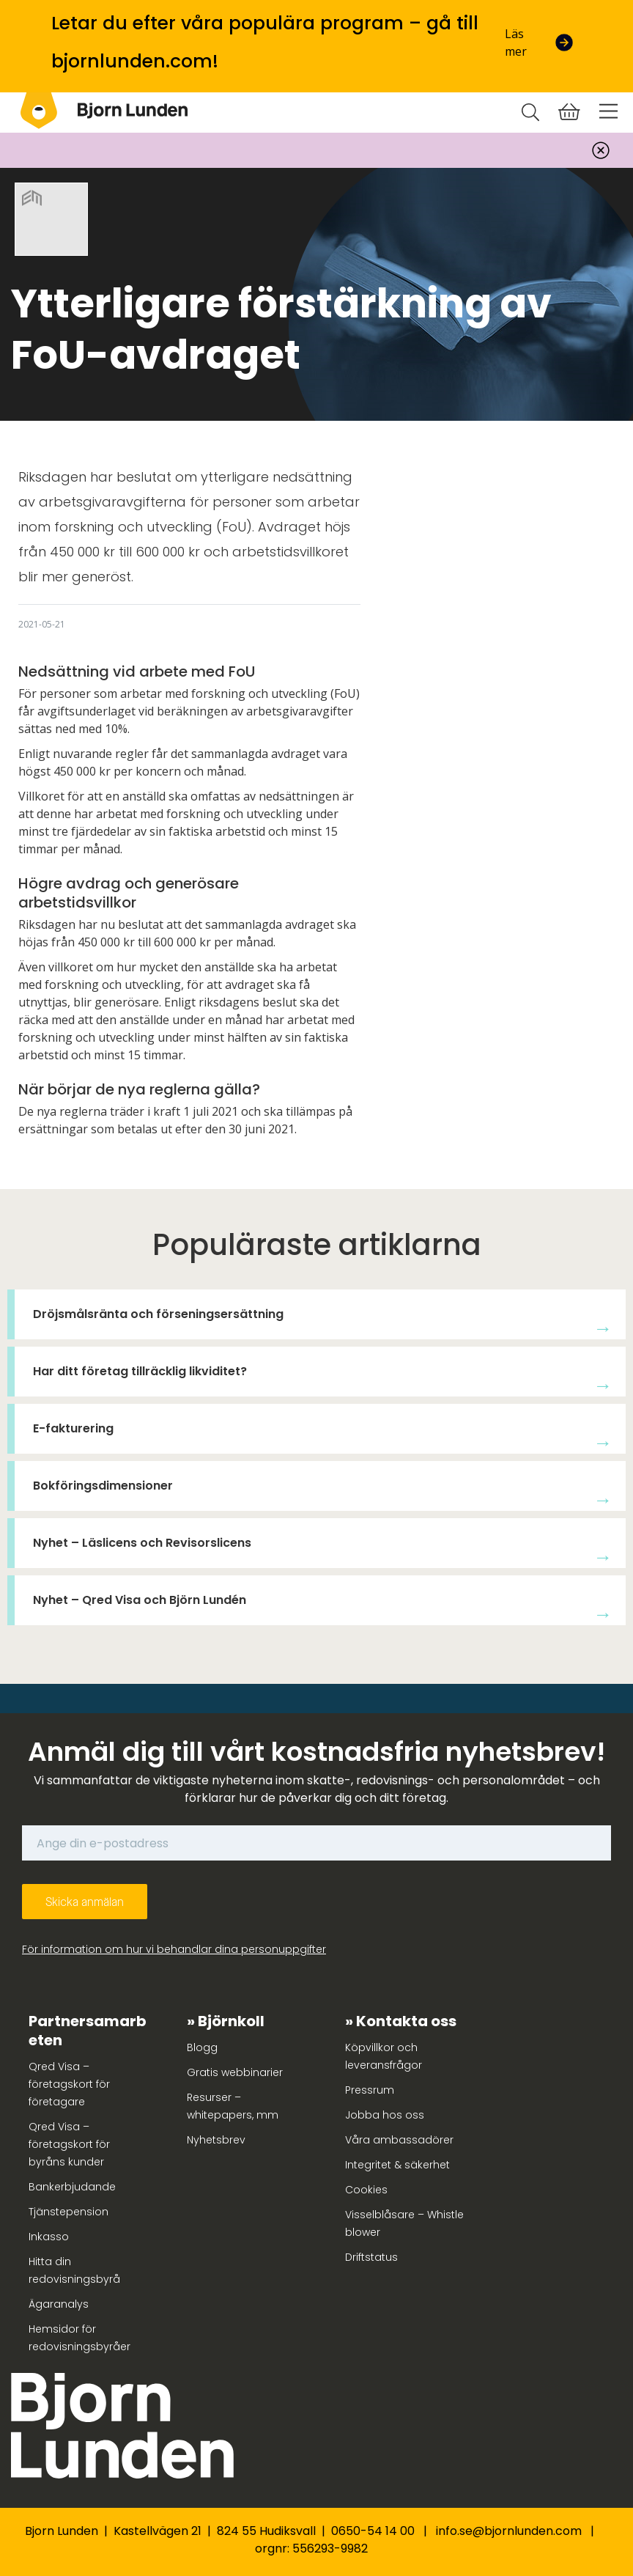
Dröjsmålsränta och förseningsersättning (158, 1314)
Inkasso (49, 2236)
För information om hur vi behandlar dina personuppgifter (174, 1949)
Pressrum (369, 2090)
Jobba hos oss (384, 2115)
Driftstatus (371, 2257)
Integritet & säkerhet (397, 2164)
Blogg (202, 2047)
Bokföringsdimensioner (103, 1485)
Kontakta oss (406, 2021)
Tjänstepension (68, 2211)
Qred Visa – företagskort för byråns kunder (69, 2144)
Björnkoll (231, 2021)
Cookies (366, 2189)
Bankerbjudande (72, 2186)
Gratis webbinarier (235, 2072)
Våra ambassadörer (399, 2139)
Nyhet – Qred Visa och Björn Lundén (139, 1599)
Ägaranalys (59, 2304)
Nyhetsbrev (216, 2139)
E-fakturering (73, 1428)
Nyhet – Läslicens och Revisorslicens (142, 1542)
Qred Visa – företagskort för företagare (69, 2084)
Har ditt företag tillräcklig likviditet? (140, 1371)
